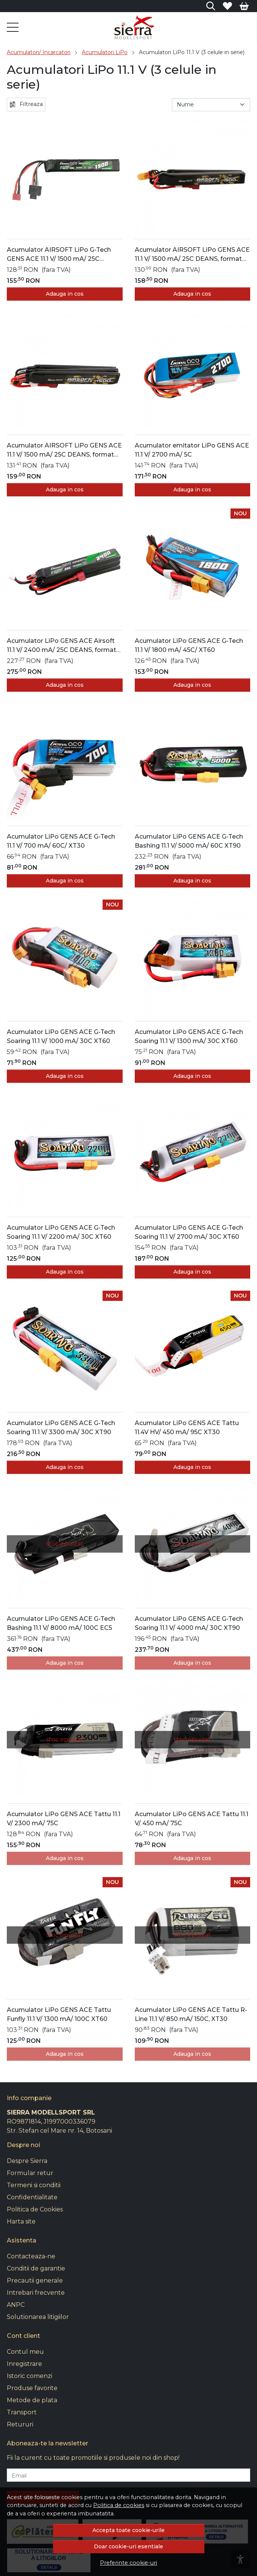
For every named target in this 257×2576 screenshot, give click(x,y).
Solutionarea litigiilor (38, 2316)
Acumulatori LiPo (105, 52)
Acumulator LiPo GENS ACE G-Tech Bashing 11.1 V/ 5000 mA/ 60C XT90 (189, 841)
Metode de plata (32, 2400)
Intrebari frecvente (36, 2292)
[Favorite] (227, 6)
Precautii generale (35, 2280)
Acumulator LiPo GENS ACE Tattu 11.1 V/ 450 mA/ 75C (191, 1818)
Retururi (20, 2424)
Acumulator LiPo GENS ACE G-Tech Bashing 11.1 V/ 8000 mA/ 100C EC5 (61, 1623)
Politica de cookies (118, 2505)
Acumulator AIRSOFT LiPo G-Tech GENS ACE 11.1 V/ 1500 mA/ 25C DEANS (59, 255)
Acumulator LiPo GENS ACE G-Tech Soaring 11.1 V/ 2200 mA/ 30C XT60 (61, 1232)
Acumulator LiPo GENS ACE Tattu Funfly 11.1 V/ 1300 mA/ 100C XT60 (59, 2014)
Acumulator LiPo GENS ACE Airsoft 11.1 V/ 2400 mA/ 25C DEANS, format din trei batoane (61, 646)
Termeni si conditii (34, 2185)
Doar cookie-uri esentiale (128, 2546)
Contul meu (25, 2351)
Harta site (21, 2221)
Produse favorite (32, 2388)
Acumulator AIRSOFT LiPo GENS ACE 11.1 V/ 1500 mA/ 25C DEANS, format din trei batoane (64, 450)
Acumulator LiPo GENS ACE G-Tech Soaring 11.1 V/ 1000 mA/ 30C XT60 (61, 1036)
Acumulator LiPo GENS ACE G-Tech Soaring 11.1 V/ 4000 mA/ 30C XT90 (189, 1623)
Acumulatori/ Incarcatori (38, 52)
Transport (22, 2412)
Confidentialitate (32, 2197)
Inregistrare (24, 2363)
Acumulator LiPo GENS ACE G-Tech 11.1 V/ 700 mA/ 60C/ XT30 (61, 841)
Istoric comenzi (29, 2376)
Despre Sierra (27, 2160)
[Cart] (244, 6)
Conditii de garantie (36, 2268)
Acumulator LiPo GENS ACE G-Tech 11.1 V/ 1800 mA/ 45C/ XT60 (189, 645)
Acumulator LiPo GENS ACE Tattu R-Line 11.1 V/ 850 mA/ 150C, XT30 (191, 2014)
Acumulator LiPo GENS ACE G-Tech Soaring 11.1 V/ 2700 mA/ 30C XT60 (189, 1232)
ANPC (16, 2304)
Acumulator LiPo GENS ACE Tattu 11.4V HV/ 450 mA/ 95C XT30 (187, 1427)
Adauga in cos (65, 293)
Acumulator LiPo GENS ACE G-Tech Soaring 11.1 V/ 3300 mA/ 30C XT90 (61, 1427)
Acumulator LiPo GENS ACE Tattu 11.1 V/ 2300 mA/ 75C (63, 1818)
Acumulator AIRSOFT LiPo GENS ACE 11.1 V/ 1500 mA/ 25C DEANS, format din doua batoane (192, 255)
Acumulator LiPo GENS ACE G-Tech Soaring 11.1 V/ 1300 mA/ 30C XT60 (189, 1036)
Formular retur (30, 2173)
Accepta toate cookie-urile (128, 2530)
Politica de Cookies (35, 2209)
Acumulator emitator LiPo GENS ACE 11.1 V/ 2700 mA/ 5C (192, 450)
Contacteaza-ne (31, 2256)
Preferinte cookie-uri (128, 2562)
